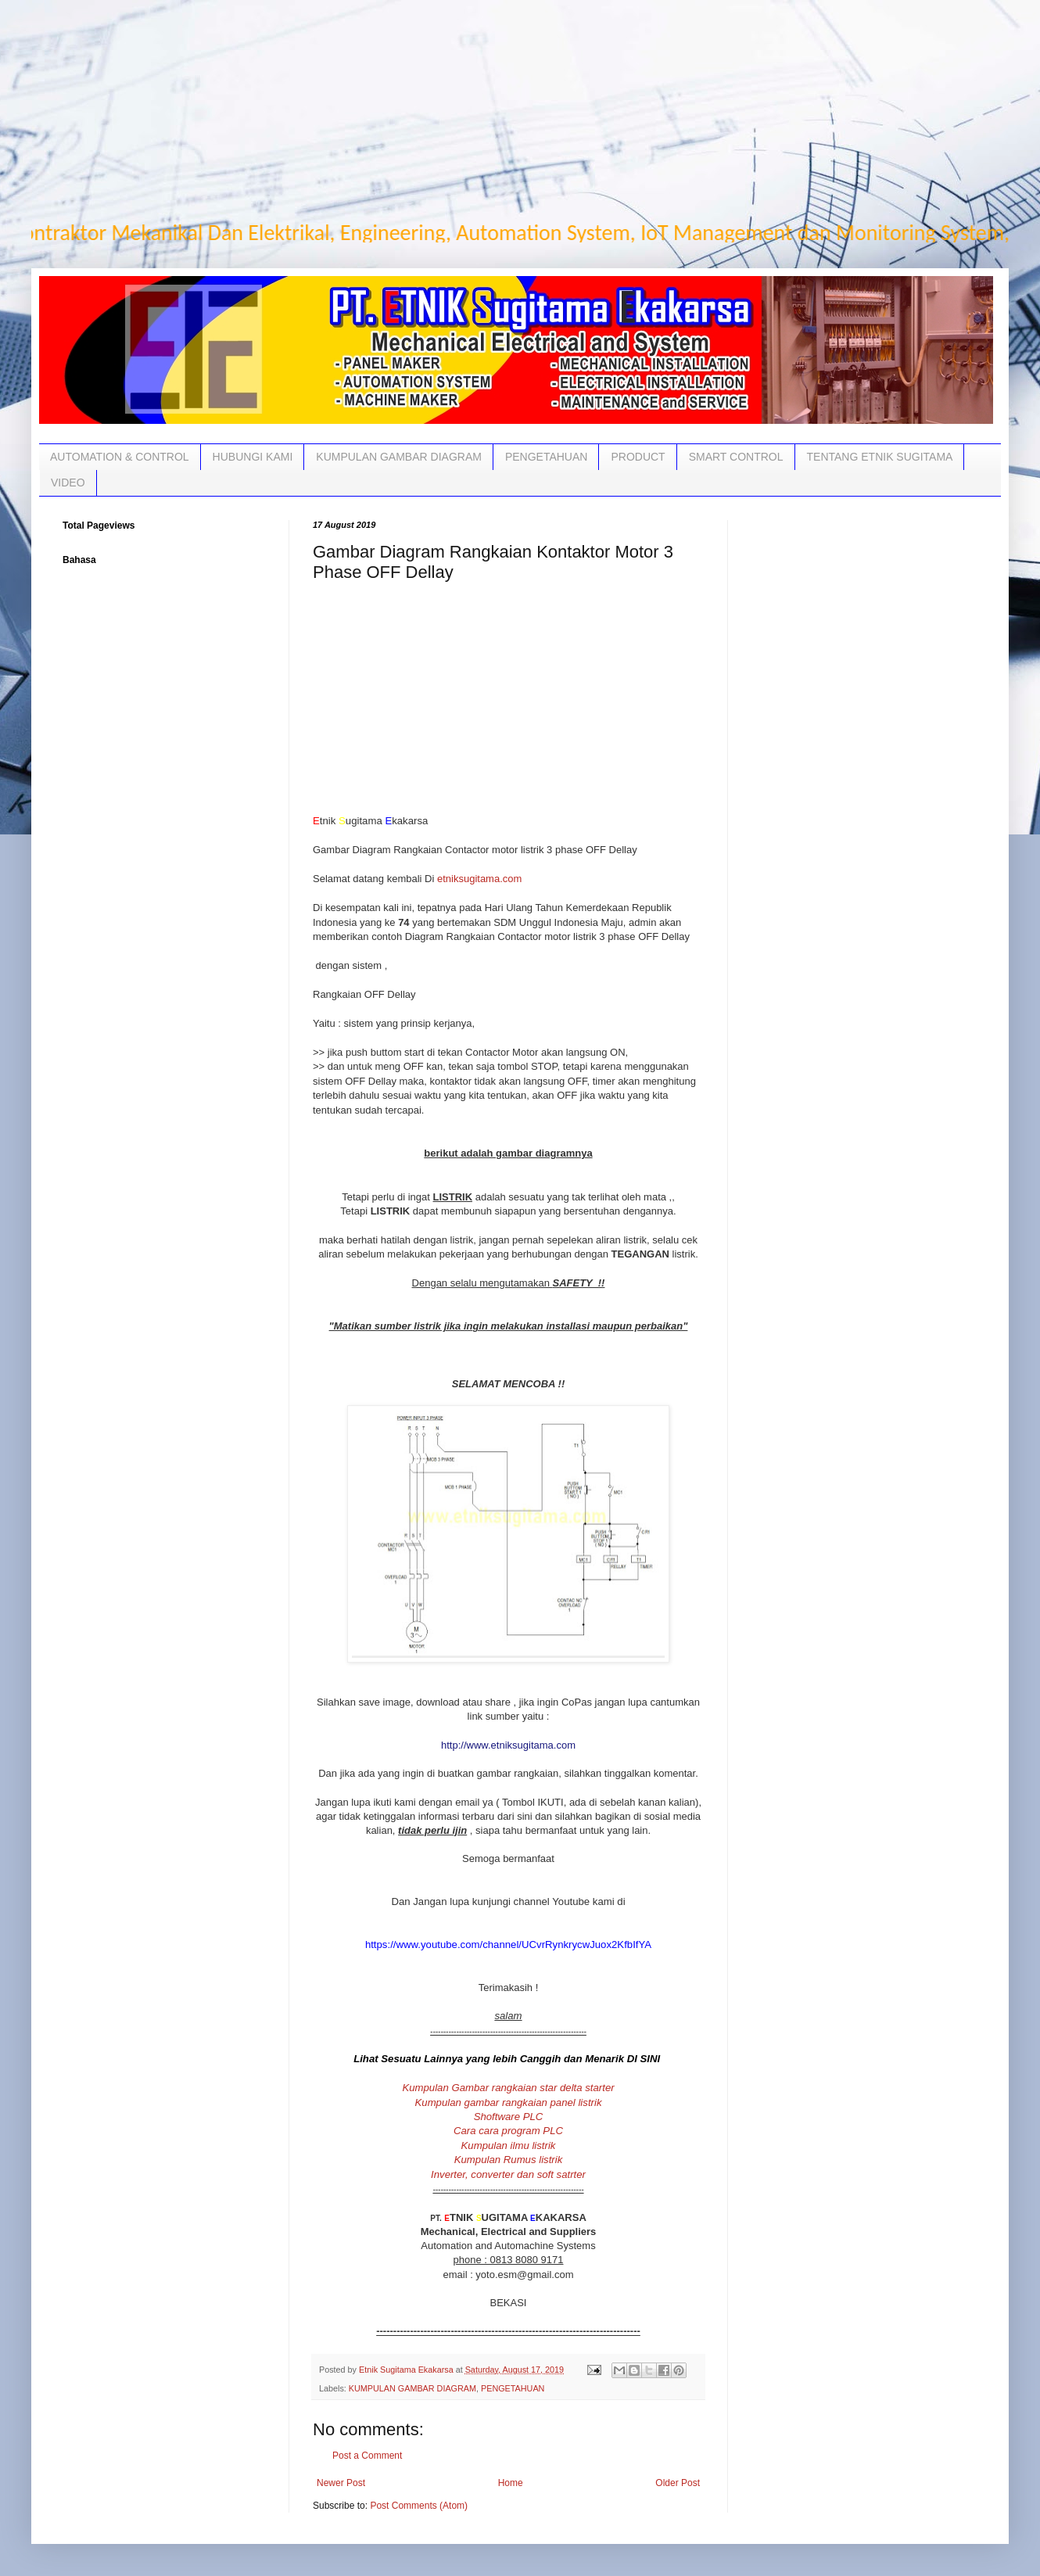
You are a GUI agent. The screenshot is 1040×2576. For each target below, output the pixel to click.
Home (510, 2482)
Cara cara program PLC (508, 2131)
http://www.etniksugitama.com (508, 1745)
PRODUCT (638, 456)
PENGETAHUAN (546, 456)
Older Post (677, 2482)
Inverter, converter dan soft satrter (508, 2174)
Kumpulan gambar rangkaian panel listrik (508, 2102)
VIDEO (68, 482)
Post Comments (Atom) (419, 2505)
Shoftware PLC (508, 2116)
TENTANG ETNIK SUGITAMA (880, 456)
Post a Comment (367, 2455)
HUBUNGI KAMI (253, 456)
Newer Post (341, 2482)
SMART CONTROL (736, 456)
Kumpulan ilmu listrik (508, 2145)
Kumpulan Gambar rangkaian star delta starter (508, 2087)
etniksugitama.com (478, 878)
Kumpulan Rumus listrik (508, 2159)
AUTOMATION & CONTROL (119, 456)
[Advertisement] (500, 109)
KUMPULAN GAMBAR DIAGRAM (399, 456)
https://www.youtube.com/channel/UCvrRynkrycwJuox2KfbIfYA (508, 1944)
